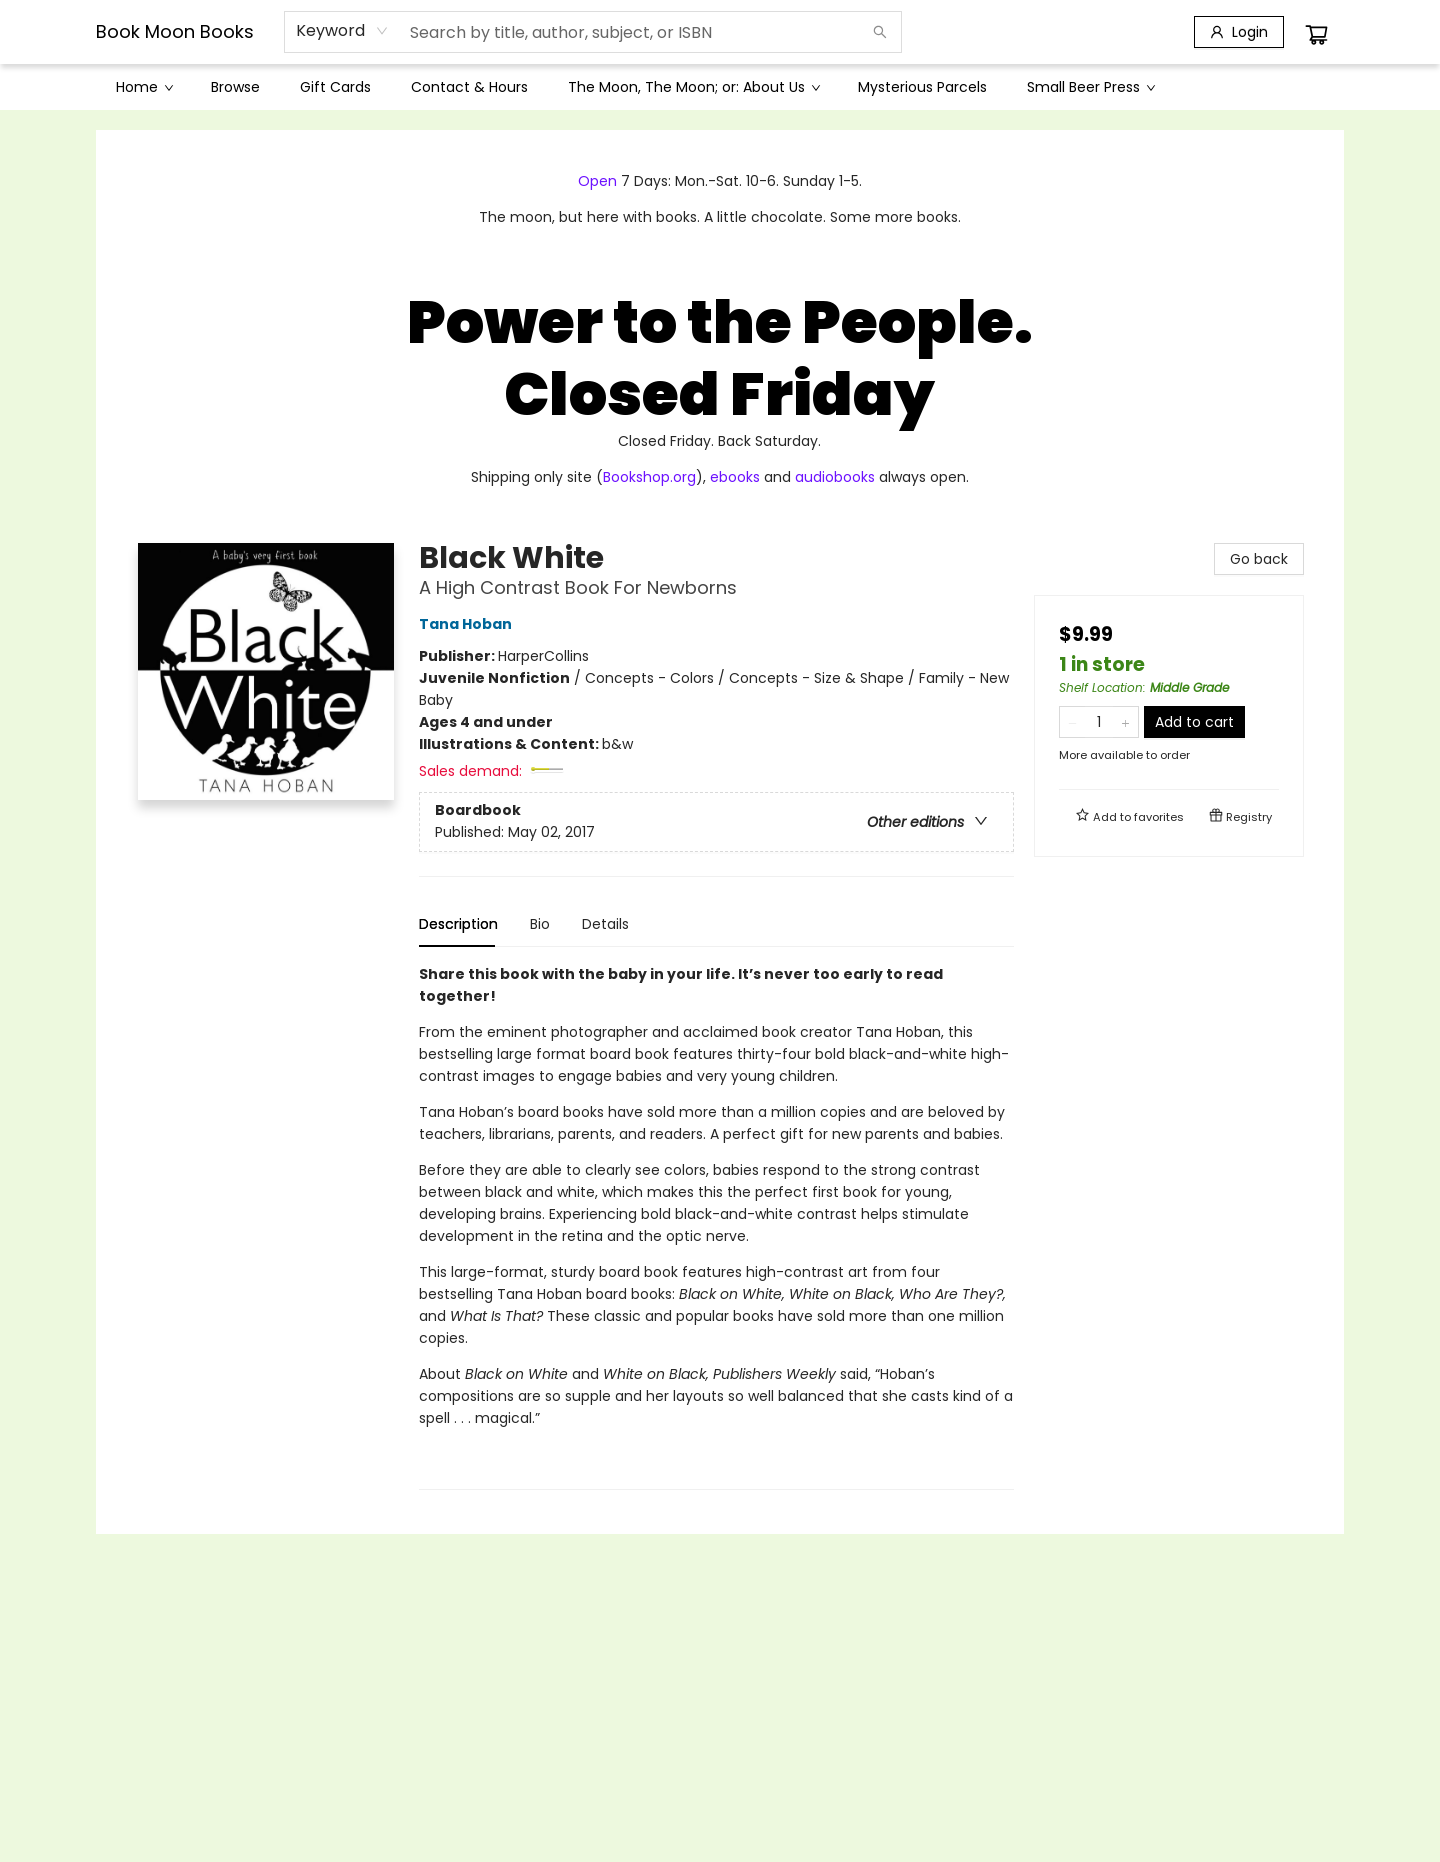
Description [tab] (458, 924)
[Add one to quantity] (1125, 722)
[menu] (720, 87)
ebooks (735, 477)
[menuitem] (143, 87)
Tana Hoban (468, 624)
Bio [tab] (540, 924)
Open (597, 181)
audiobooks (835, 477)
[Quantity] (1099, 722)
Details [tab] (605, 924)
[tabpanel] (716, 1226)
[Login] (1239, 32)
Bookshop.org (649, 477)
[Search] (880, 32)
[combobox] (342, 31)
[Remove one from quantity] (1072, 722)
